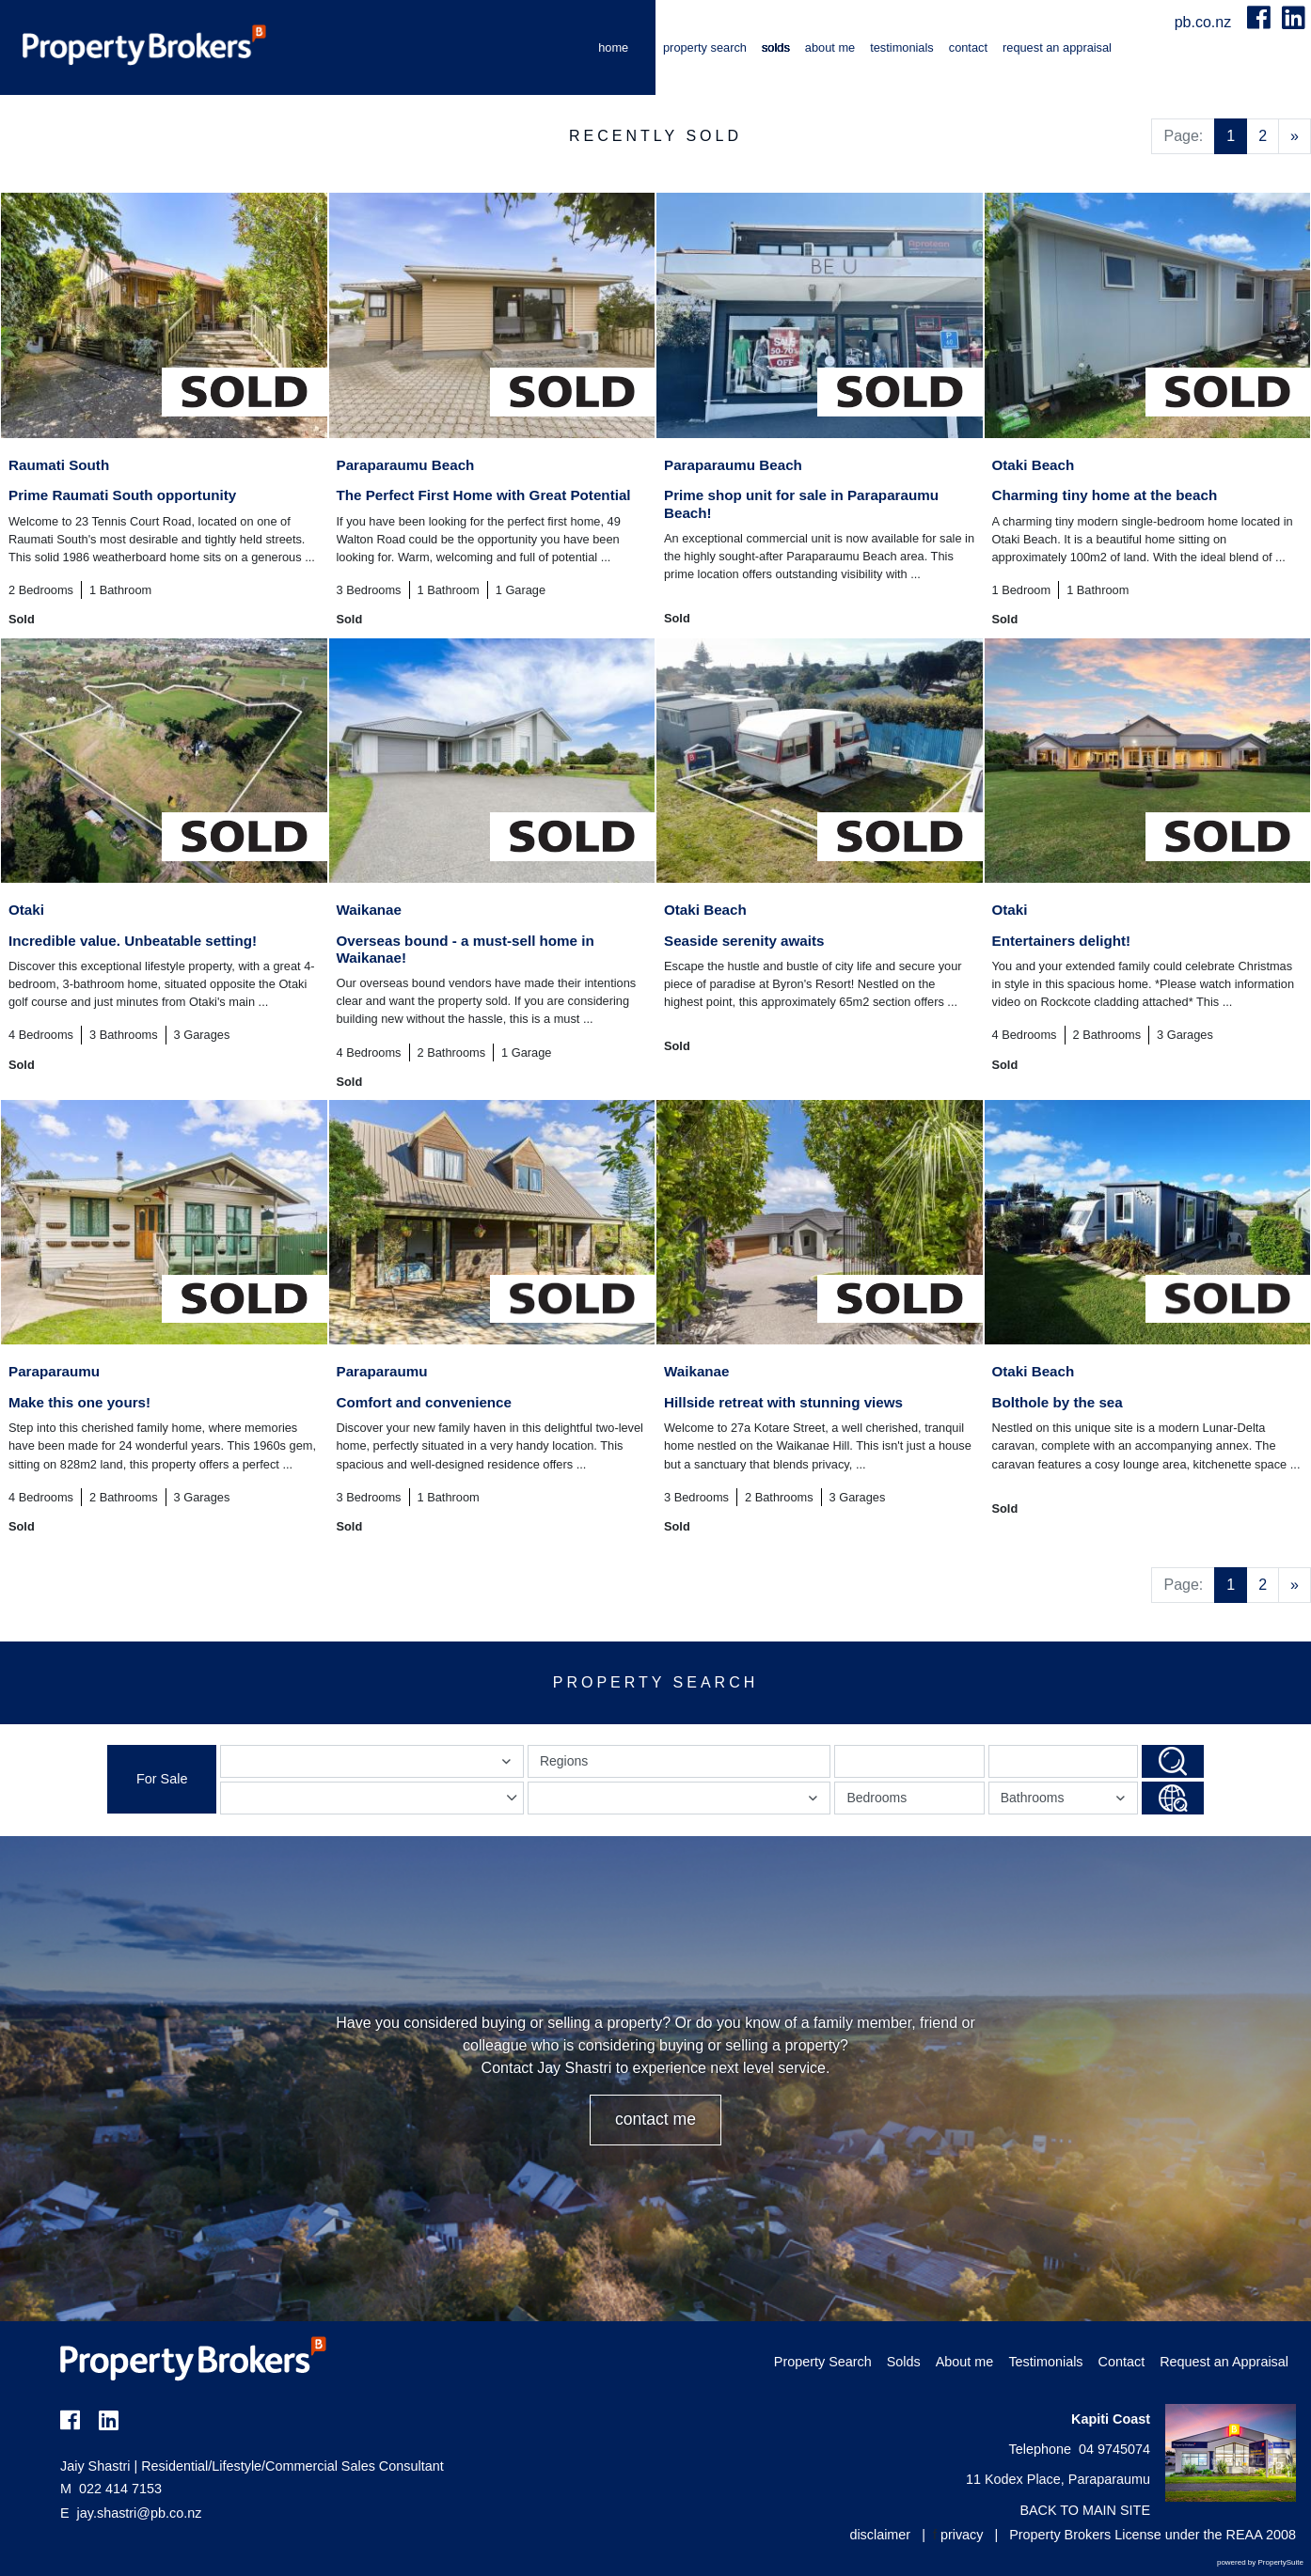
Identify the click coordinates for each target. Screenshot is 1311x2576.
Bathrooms (1065, 1801)
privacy (962, 2534)
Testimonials (902, 47)
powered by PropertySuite (1260, 2562)
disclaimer (879, 2534)
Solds (776, 47)
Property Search (705, 47)
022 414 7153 (111, 2488)
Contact (968, 47)
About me (830, 47)
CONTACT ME (655, 2119)
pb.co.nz (1205, 22)
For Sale (161, 1778)
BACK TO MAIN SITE (1084, 2510)
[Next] (1294, 136)
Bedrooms (876, 1797)
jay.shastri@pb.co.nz (139, 2513)
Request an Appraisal (1057, 47)
